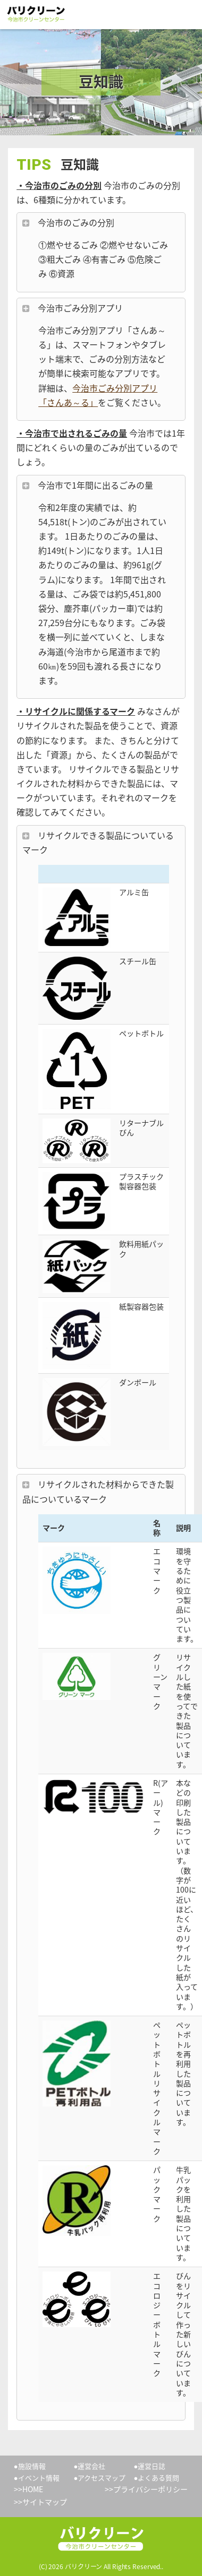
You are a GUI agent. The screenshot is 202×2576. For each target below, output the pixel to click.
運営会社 (91, 2466)
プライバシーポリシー (150, 2489)
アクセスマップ (101, 2478)
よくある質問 (158, 2478)
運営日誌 (151, 2466)
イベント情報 (39, 2478)
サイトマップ (44, 2502)
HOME (32, 2489)
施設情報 (32, 2466)
